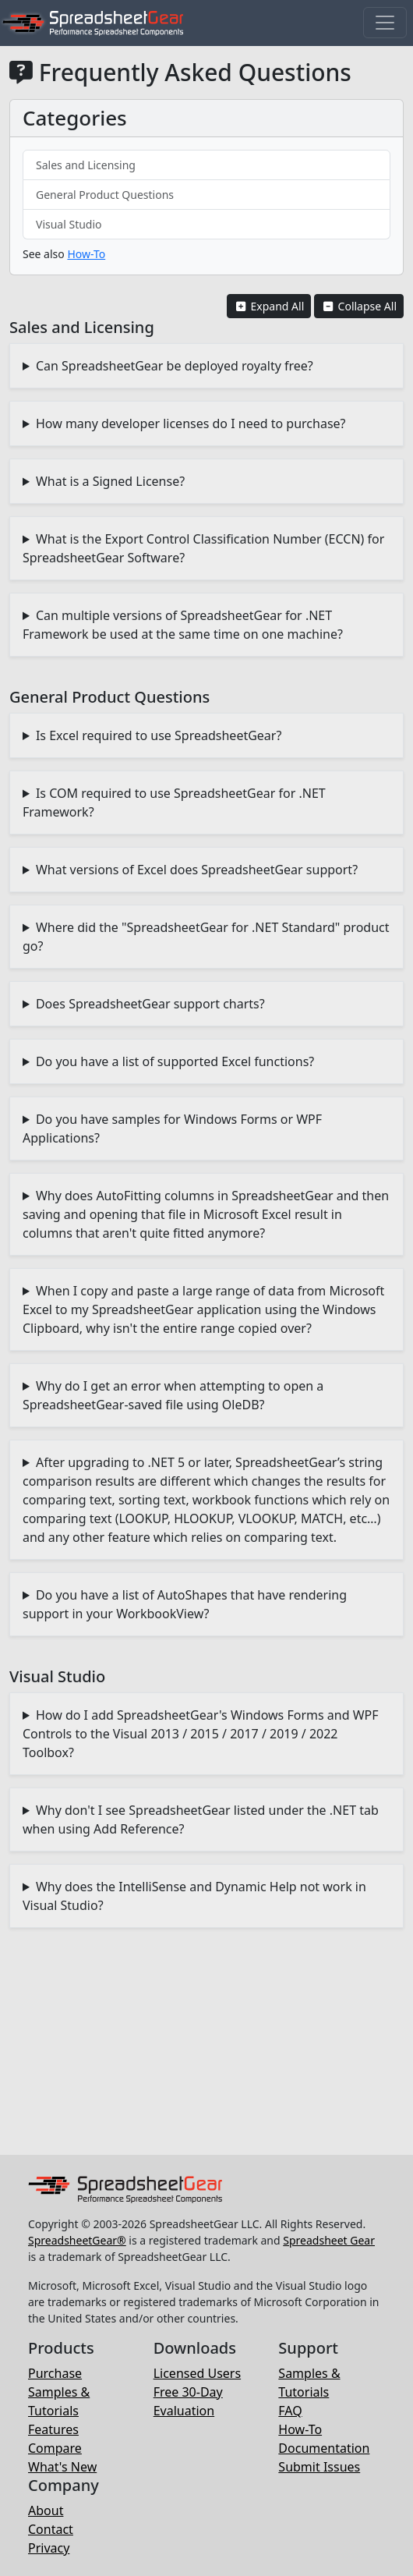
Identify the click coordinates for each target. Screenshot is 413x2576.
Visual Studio (69, 224)
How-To (86, 253)
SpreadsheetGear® (77, 2240)
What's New (62, 2466)
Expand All (269, 306)
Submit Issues (319, 2466)
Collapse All (359, 306)
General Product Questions (105, 194)
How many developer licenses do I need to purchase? (191, 423)
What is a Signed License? (110, 481)
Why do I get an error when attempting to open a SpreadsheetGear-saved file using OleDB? (173, 1395)
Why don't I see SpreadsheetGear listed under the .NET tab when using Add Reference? (201, 1819)
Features (53, 2429)
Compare (55, 2448)
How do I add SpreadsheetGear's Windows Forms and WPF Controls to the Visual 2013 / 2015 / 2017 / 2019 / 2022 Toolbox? (201, 1733)
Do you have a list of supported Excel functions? (175, 1061)
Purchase (55, 2373)
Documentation (323, 2448)
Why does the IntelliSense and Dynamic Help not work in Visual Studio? (194, 1896)
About (45, 2510)
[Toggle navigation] (385, 22)
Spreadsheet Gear (329, 2240)
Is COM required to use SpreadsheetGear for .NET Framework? (174, 802)
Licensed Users (197, 2373)
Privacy (48, 2548)
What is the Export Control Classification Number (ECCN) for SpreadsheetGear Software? (203, 548)
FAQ (290, 2410)
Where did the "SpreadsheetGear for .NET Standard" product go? (206, 937)
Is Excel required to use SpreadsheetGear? (158, 735)
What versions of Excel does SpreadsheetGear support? (197, 869)
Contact (50, 2529)
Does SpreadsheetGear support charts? (150, 1003)
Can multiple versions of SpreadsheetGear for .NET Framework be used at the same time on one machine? (183, 625)
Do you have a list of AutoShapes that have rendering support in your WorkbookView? (185, 1604)
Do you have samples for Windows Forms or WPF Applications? (172, 1128)
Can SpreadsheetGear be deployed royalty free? (174, 365)
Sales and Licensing (86, 165)
